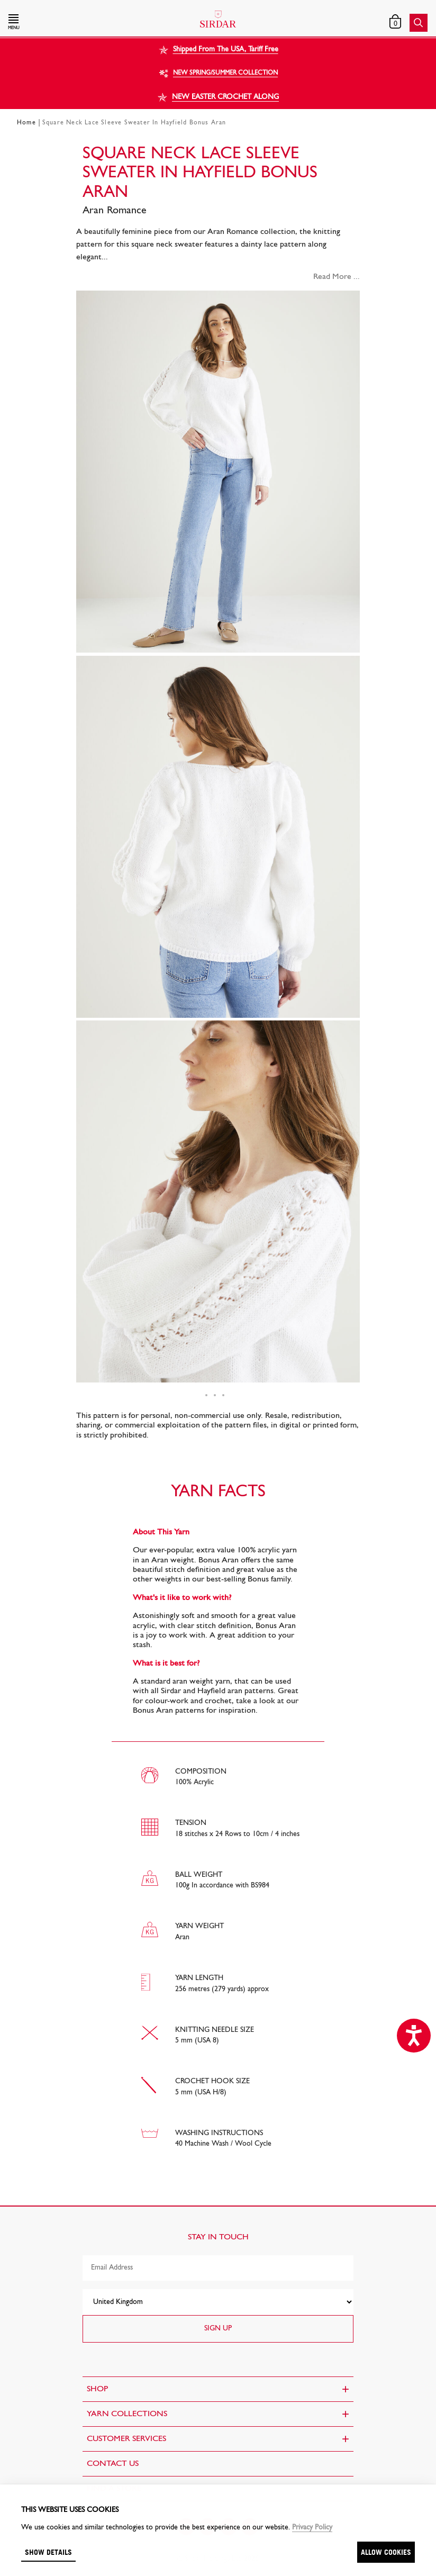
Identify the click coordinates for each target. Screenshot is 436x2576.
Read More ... (336, 277)
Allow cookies (386, 2551)
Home (26, 123)
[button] (71, 22)
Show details (48, 2551)
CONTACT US (113, 2464)
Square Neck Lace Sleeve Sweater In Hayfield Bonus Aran (134, 123)
